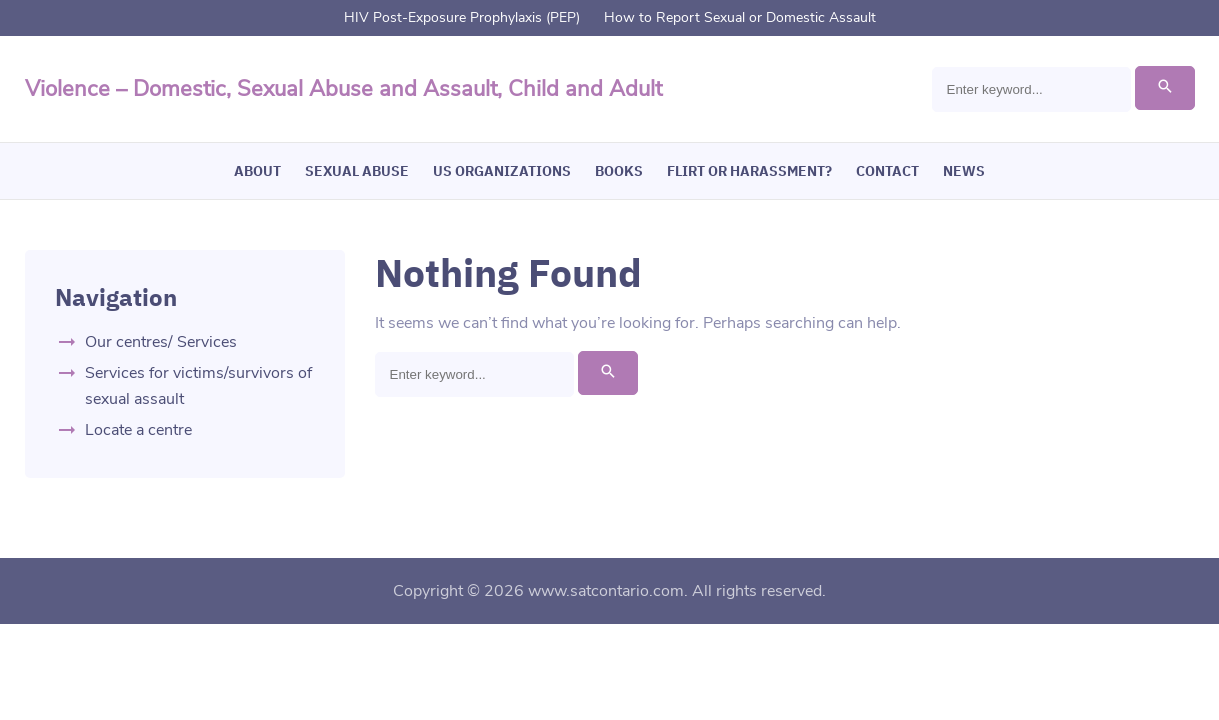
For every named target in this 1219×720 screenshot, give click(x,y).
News (964, 171)
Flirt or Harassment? (749, 171)
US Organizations (502, 171)
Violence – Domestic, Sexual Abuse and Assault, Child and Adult (343, 89)
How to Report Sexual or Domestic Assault (740, 17)
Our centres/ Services (161, 342)
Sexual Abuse (357, 171)
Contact (887, 171)
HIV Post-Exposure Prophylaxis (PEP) (462, 17)
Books (619, 171)
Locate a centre (138, 430)
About (257, 171)
